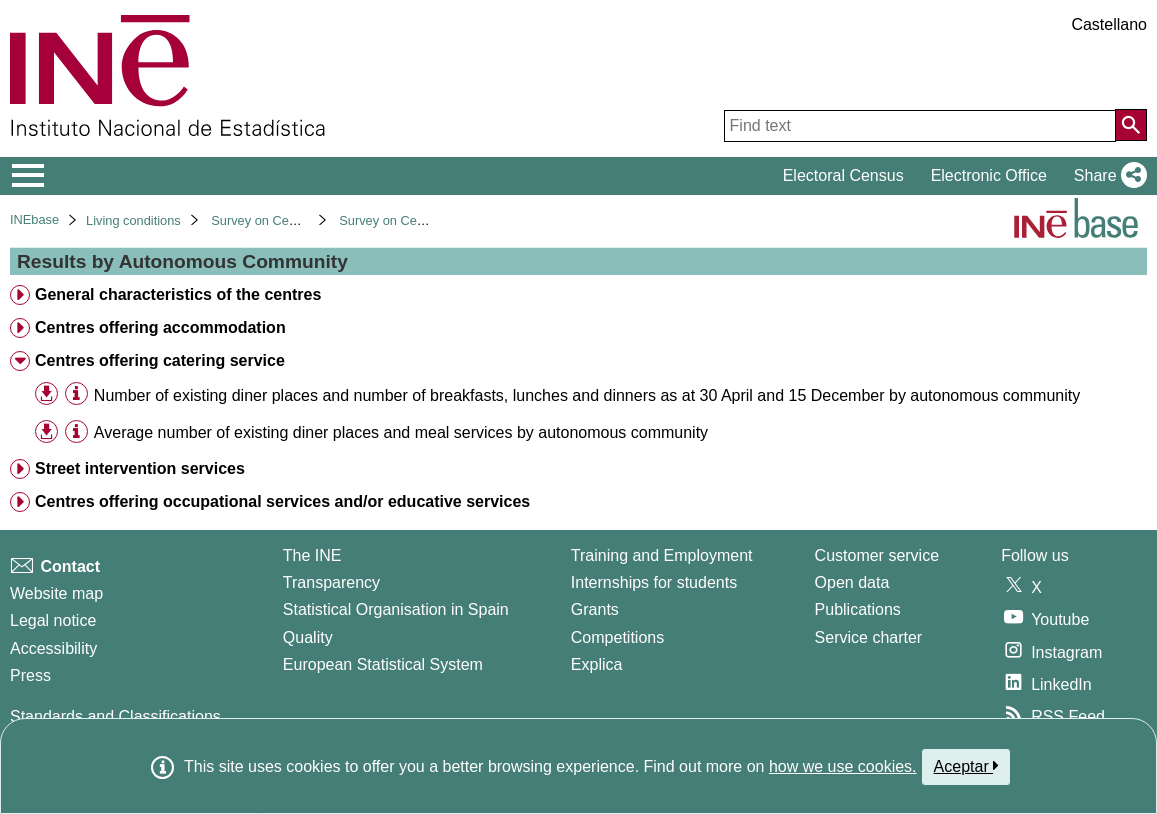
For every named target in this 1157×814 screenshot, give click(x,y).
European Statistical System (383, 664)
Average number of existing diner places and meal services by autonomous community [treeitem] (401, 432)
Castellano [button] (1109, 24)
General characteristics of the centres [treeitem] (178, 294)
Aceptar (966, 766)
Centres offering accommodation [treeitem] (160, 327)
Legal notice (53, 620)
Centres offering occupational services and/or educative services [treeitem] (282, 501)
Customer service (877, 555)
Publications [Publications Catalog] (858, 609)
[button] (1106, 176)
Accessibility (53, 648)
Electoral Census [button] (843, 175)
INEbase (34, 219)
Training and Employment (662, 555)
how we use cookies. (843, 766)
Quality (308, 637)
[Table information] (76, 394)
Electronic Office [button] (989, 175)
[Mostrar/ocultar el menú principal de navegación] (28, 176)
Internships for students (654, 582)
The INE (312, 555)
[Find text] (920, 126)
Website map (56, 593)
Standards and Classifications (115, 716)
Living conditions (133, 220)
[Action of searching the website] (1131, 125)
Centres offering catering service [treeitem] (160, 360)
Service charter (869, 637)
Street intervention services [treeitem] (140, 468)
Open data (852, 582)
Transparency (331, 582)
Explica (597, 664)
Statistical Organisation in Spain (396, 609)
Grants (595, 609)
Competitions (617, 637)
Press (30, 675)
